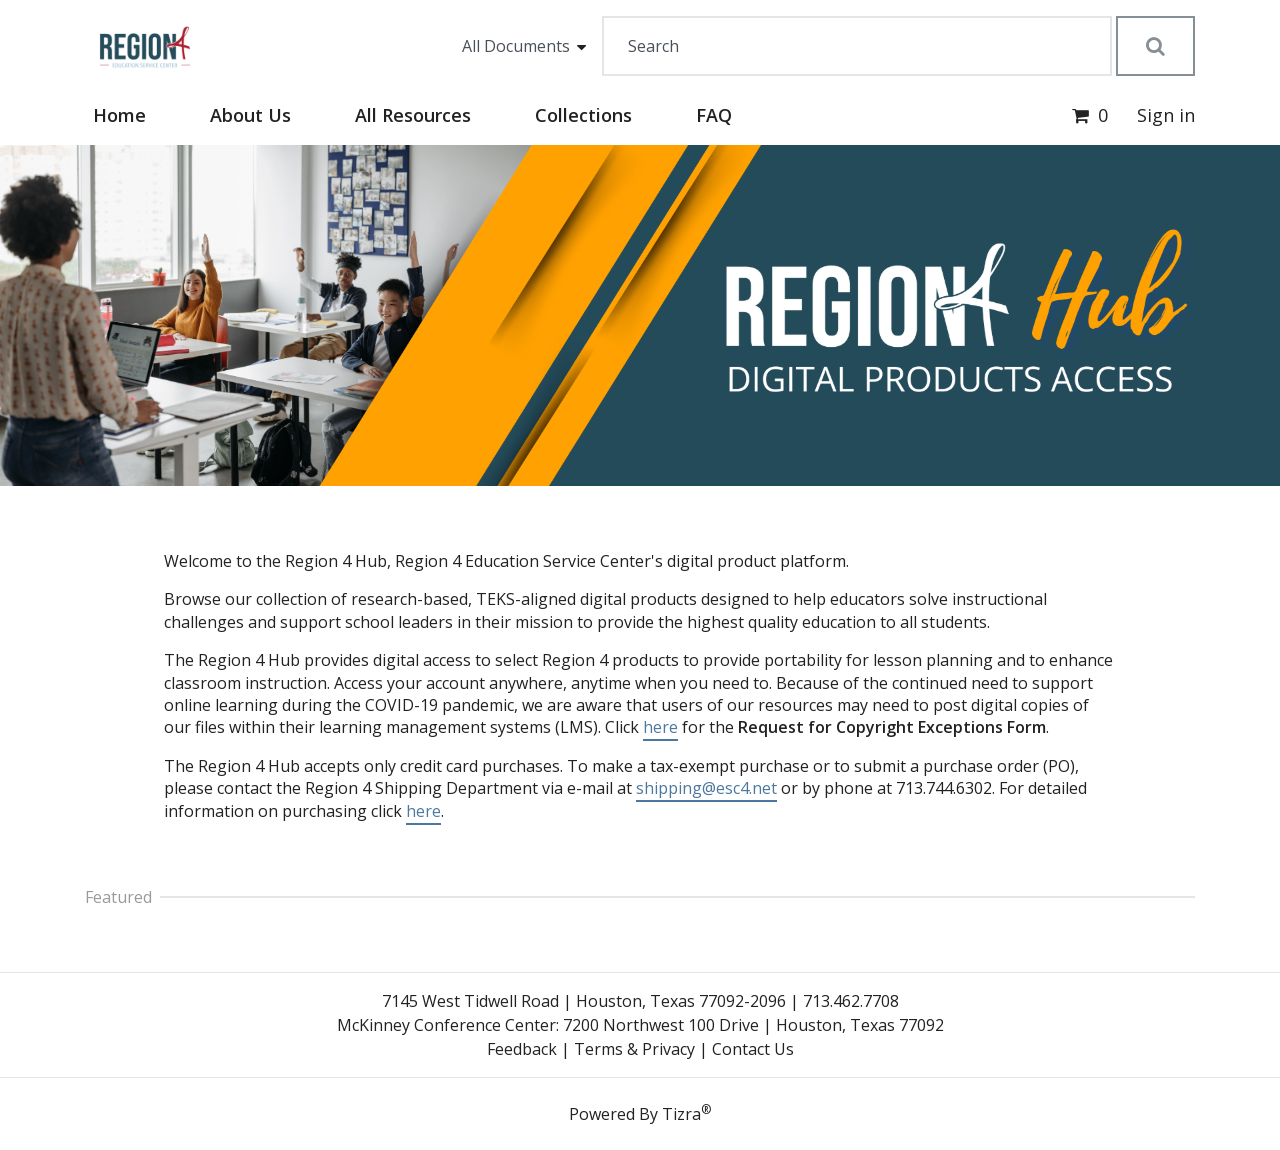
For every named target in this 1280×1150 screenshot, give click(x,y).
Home (119, 115)
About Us (250, 115)
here (660, 727)
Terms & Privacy (634, 1049)
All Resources (413, 115)
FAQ (714, 115)
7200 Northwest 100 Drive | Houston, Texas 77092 (753, 1025)
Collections (583, 115)
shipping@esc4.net (706, 788)
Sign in (1166, 115)
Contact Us (753, 1049)
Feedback (522, 1049)
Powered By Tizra (640, 1113)
